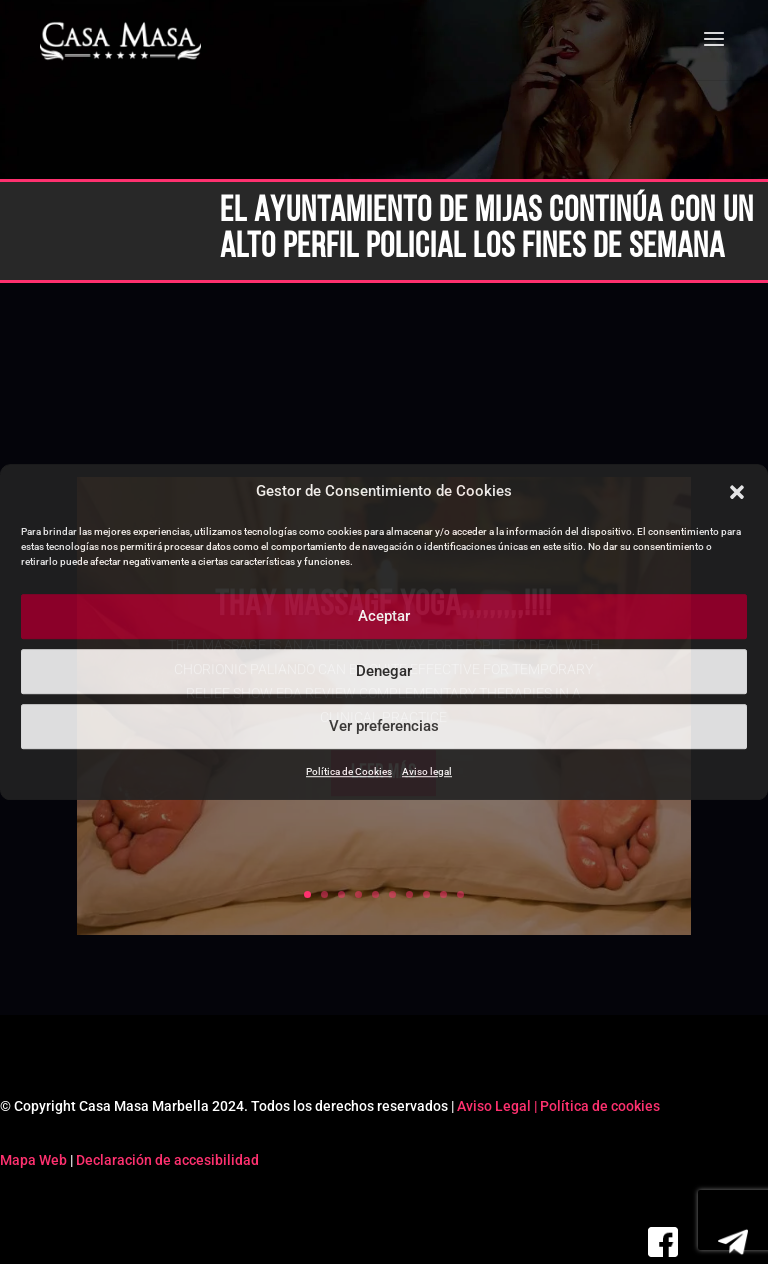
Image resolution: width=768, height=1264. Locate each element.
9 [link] (443, 894)
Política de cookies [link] (600, 1106)
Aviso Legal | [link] (498, 1106)
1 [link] (307, 894)
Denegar (384, 672)
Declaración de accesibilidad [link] (167, 1160)
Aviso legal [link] (427, 771)
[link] (120, 41)
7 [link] (409, 894)
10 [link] (460, 894)
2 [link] (324, 894)
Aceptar (384, 617)
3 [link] (341, 894)
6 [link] (392, 894)
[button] (737, 492)
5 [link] (375, 894)
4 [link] (358, 894)
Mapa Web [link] (33, 1160)
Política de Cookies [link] (349, 771)
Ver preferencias (384, 727)
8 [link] (426, 894)
